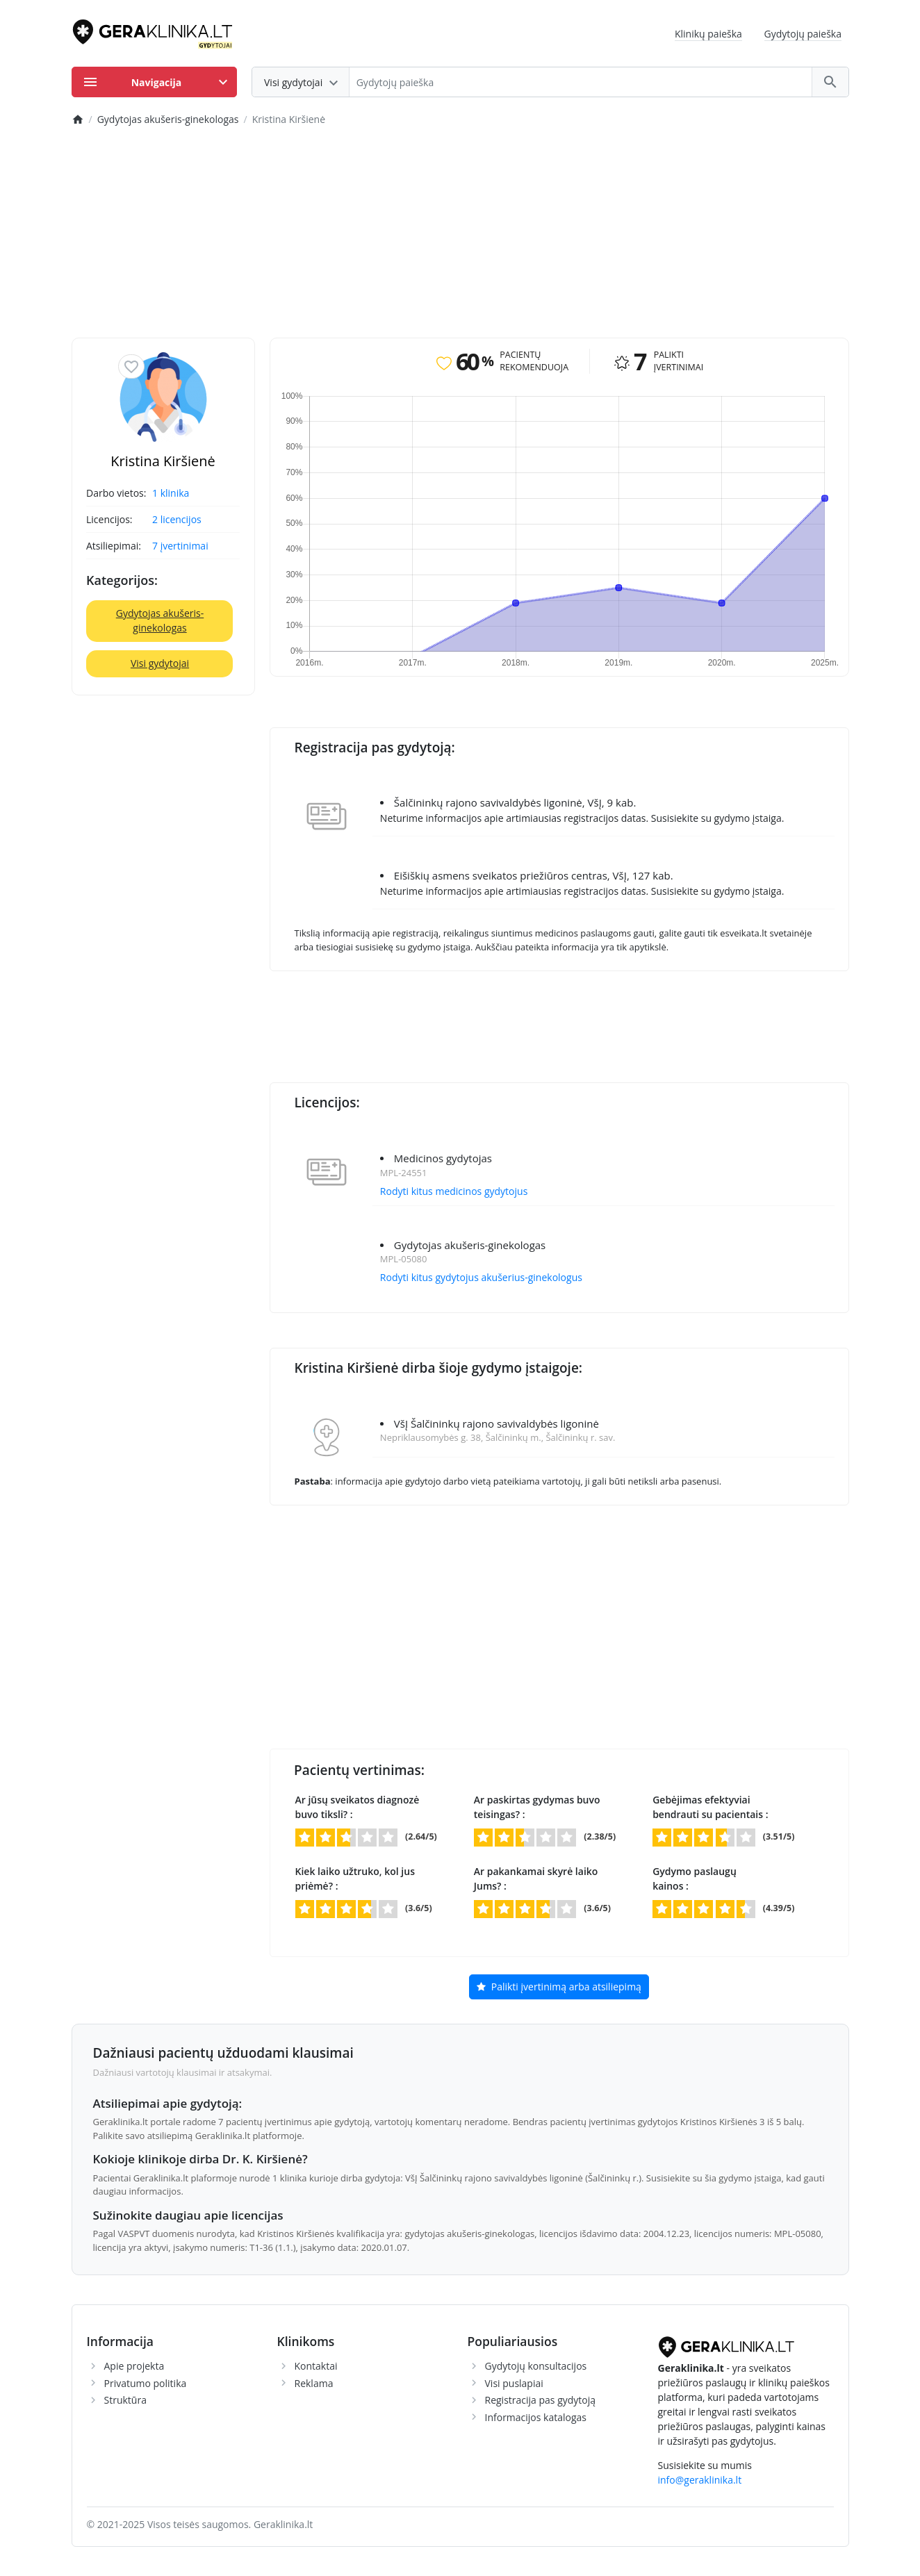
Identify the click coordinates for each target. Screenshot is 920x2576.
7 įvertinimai (180, 545)
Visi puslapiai (514, 2383)
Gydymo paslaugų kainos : (694, 1878)
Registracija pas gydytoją (540, 2399)
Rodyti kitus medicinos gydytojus (453, 1191)
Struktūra (125, 2399)
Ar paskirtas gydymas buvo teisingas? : (537, 1807)
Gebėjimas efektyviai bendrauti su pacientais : (710, 1807)
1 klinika (170, 492)
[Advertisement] (460, 233)
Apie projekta (134, 2365)
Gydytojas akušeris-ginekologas (160, 620)
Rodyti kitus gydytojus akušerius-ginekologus (481, 1277)
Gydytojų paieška (803, 33)
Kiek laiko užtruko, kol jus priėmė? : (355, 1878)
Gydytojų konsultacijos (536, 2365)
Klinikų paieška (708, 33)
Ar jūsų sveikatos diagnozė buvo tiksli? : (357, 1807)
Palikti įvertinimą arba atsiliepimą (559, 1987)
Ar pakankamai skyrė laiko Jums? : (536, 1878)
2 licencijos (177, 519)
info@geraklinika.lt (700, 2479)
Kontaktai (316, 2365)
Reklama (314, 2383)
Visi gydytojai (160, 663)
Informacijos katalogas (536, 2417)
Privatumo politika (145, 2383)
